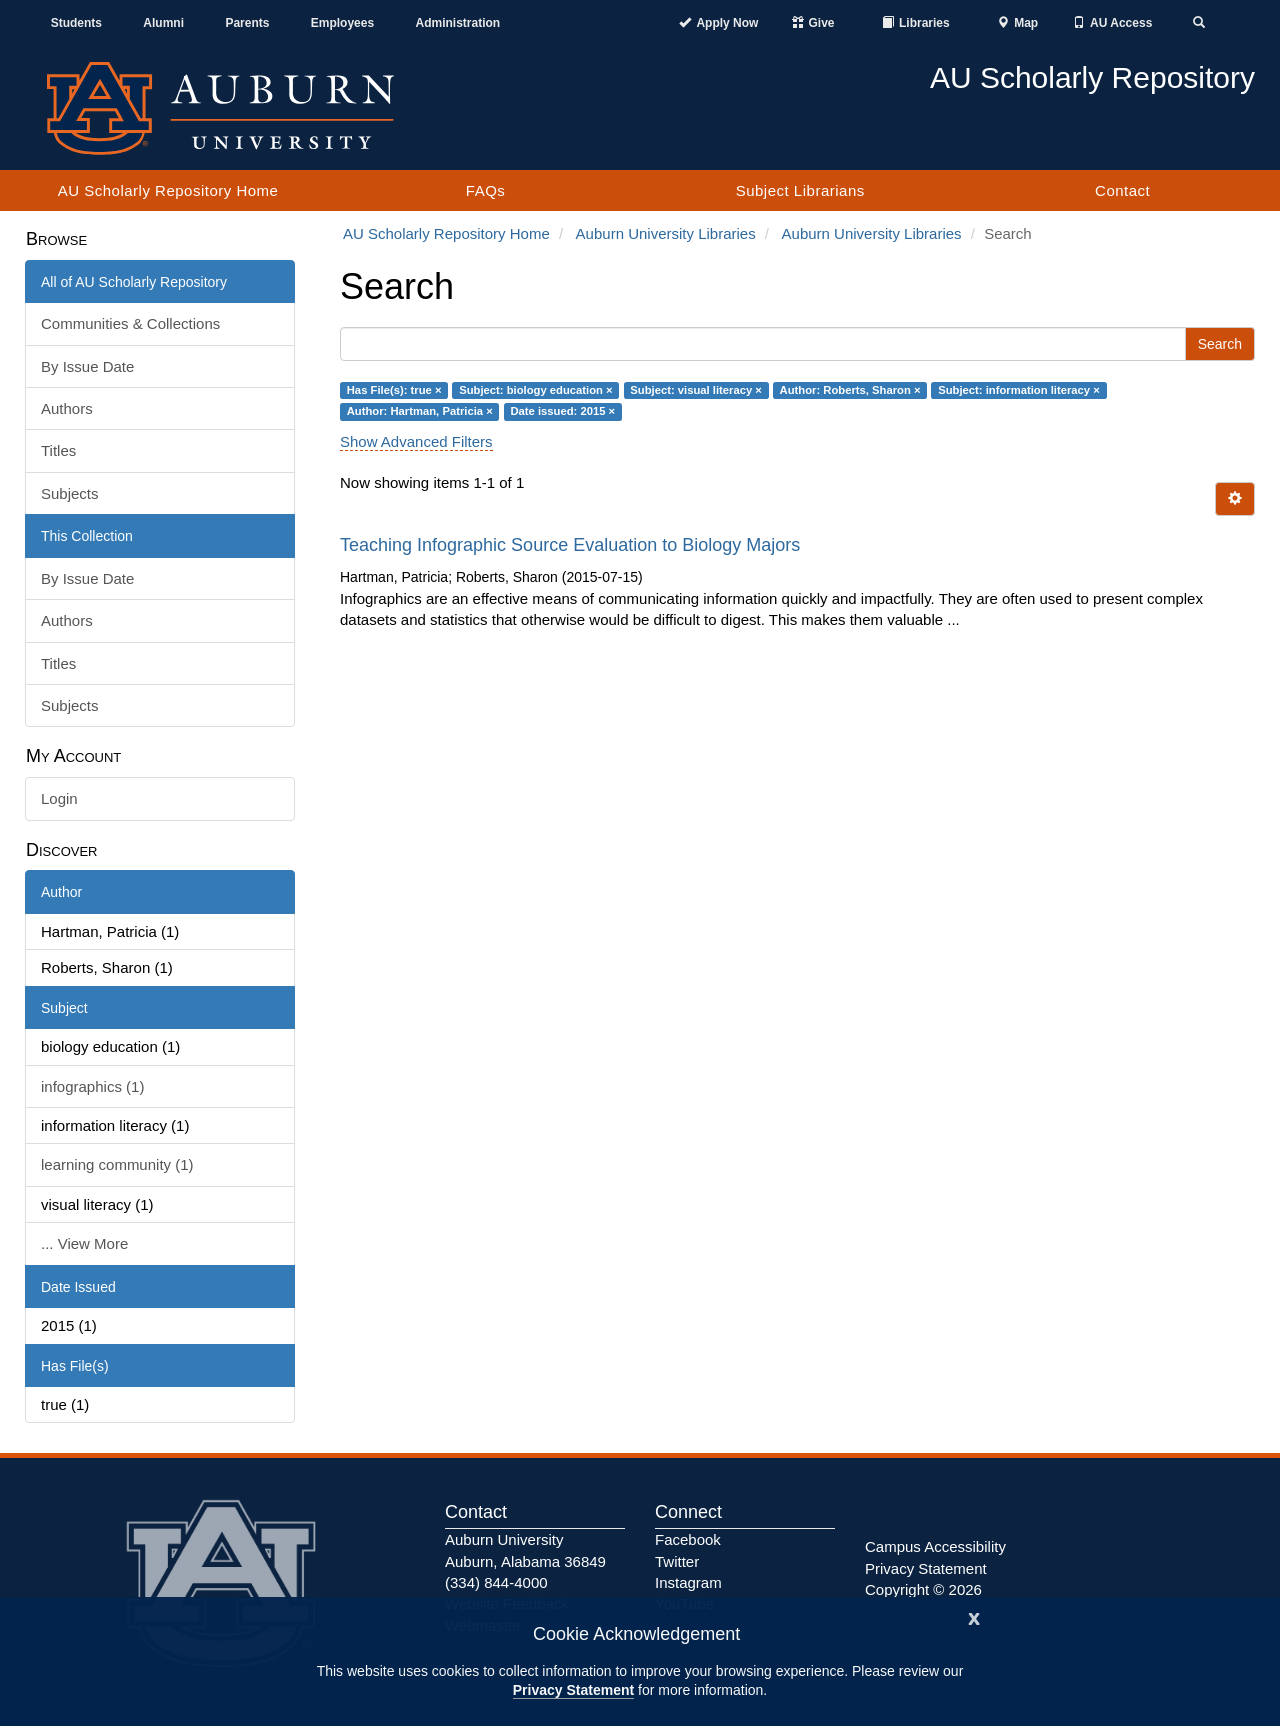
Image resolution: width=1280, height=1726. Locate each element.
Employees (342, 23)
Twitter (677, 1561)
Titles (58, 450)
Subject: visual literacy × (696, 390)
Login (59, 798)
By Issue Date (87, 366)
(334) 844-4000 (496, 1582)
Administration (457, 23)
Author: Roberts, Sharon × (850, 390)
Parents (247, 23)
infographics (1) (92, 1086)
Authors (67, 408)
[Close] (974, 1616)
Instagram (688, 1582)
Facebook (688, 1539)
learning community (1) (117, 1164)
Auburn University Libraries (666, 233)
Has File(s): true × (394, 390)
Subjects (70, 493)
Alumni (163, 23)
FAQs (486, 190)
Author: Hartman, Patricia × (420, 411)
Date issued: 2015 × (562, 411)
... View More (84, 1243)
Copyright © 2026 (923, 1589)
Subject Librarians (800, 190)
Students (76, 23)
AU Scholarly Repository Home (168, 190)
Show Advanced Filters (416, 441)
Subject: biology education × (535, 390)
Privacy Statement (573, 1690)
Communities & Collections (130, 323)
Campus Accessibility (935, 1546)
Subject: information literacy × (1019, 390)
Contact (1122, 190)
